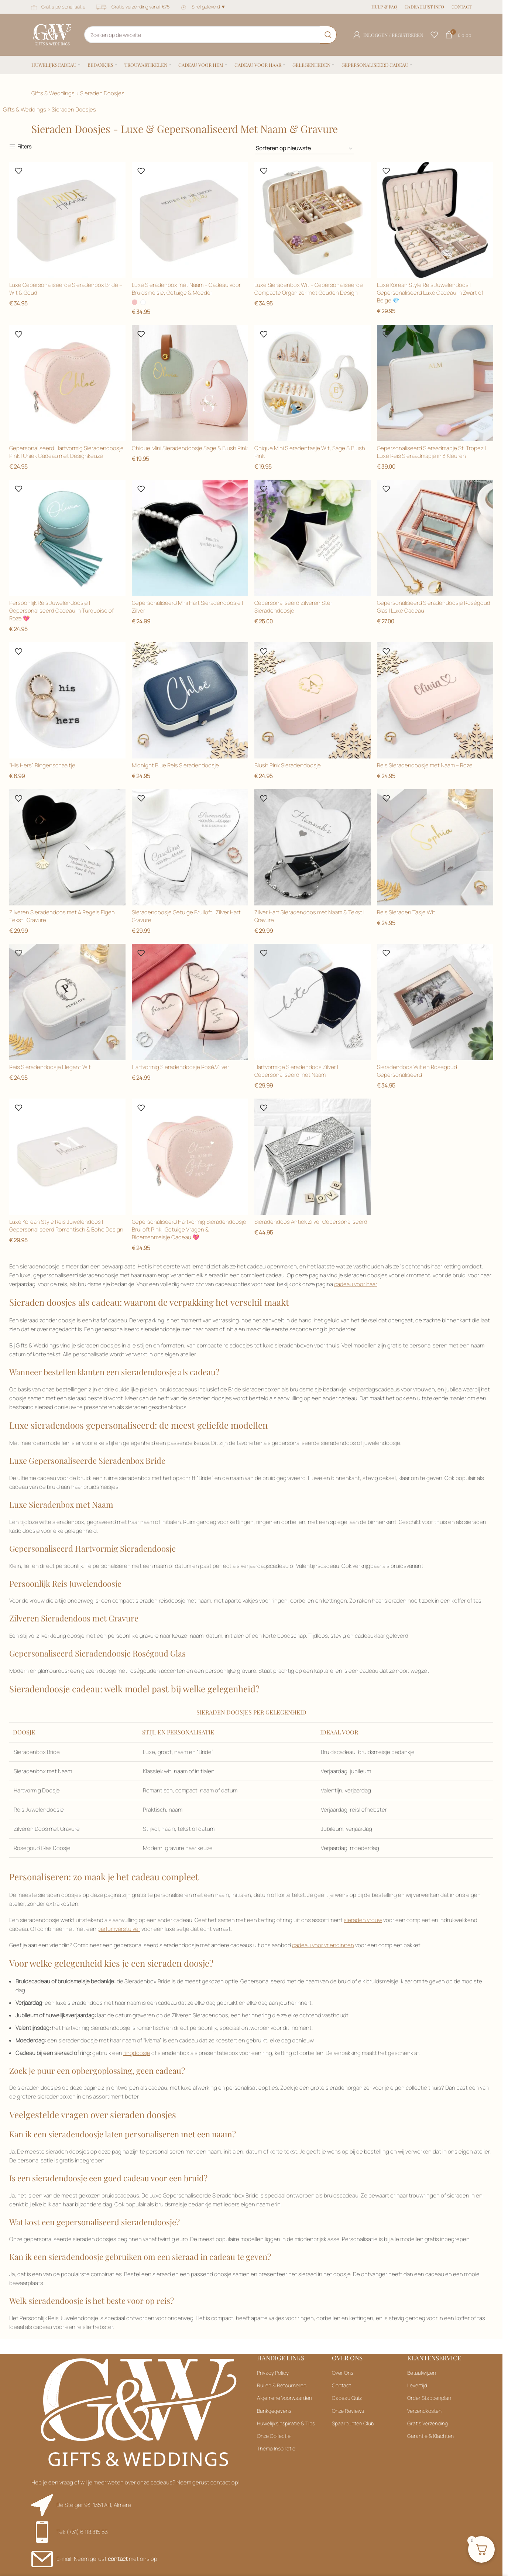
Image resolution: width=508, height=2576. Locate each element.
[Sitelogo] (52, 34)
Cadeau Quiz (347, 2398)
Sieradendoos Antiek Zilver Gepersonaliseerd (311, 1222)
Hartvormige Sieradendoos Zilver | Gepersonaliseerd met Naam (297, 1071)
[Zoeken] (210, 34)
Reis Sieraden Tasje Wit (407, 913)
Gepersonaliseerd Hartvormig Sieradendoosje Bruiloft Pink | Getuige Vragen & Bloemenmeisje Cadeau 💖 (189, 1230)
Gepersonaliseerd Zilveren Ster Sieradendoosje (294, 606)
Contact (341, 2386)
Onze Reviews (348, 2411)
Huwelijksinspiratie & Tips (286, 2424)
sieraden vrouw (363, 1921)
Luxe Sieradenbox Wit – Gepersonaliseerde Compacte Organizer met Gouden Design (309, 288)
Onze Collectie (274, 2436)
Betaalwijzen (421, 2373)
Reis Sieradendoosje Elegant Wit (50, 1068)
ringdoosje (136, 2054)
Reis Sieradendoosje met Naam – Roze (425, 765)
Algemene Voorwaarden (284, 2398)
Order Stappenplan (429, 2398)
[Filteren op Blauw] (304, 148)
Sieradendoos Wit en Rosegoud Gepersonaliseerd (418, 1071)
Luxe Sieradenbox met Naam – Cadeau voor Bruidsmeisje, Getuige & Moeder (186, 288)
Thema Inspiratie (276, 2449)
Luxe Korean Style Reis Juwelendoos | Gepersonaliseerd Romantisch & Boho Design (66, 1226)
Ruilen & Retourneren (281, 2386)
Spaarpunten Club (353, 2424)
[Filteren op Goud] (190, 538)
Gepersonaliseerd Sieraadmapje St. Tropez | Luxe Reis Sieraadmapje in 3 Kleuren (432, 451)
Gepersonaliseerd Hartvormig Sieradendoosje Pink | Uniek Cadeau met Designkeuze (66, 451)
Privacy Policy (273, 2373)
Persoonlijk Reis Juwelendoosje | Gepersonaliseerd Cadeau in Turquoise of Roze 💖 (61, 610)
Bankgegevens (274, 2411)
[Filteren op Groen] (435, 848)
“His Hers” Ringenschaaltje (42, 765)
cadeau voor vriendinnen (323, 1946)
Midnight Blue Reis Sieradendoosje (175, 765)
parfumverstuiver (118, 1929)
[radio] (135, 301)
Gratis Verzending (427, 2424)
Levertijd (417, 2386)
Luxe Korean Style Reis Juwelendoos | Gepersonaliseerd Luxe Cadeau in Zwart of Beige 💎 (431, 292)
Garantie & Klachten (430, 2436)
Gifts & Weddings (53, 93)
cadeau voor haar (355, 1285)
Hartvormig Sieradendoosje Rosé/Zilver (181, 1068)
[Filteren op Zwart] (313, 219)
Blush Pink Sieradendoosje (288, 765)
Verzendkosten (424, 2411)
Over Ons (342, 2373)
